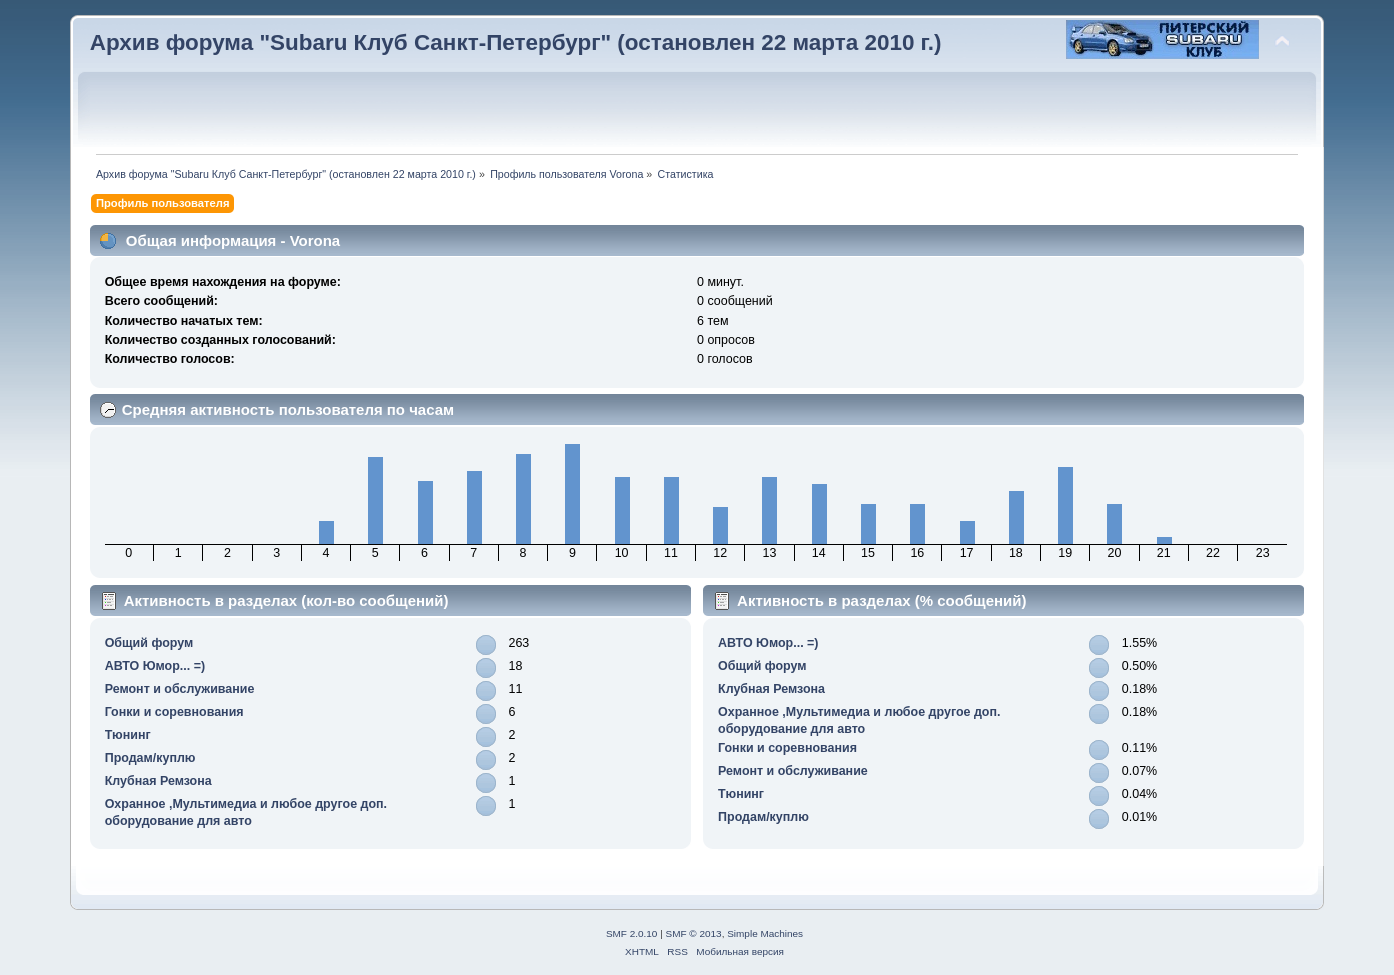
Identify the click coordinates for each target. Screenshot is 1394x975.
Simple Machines (765, 933)
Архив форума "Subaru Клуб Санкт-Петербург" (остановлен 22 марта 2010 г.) (516, 42)
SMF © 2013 (694, 933)
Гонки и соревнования (174, 712)
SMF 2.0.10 (632, 933)
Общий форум (149, 643)
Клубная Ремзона (158, 781)
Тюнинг (128, 735)
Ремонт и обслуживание (180, 689)
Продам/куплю (150, 758)
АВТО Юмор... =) (155, 666)
